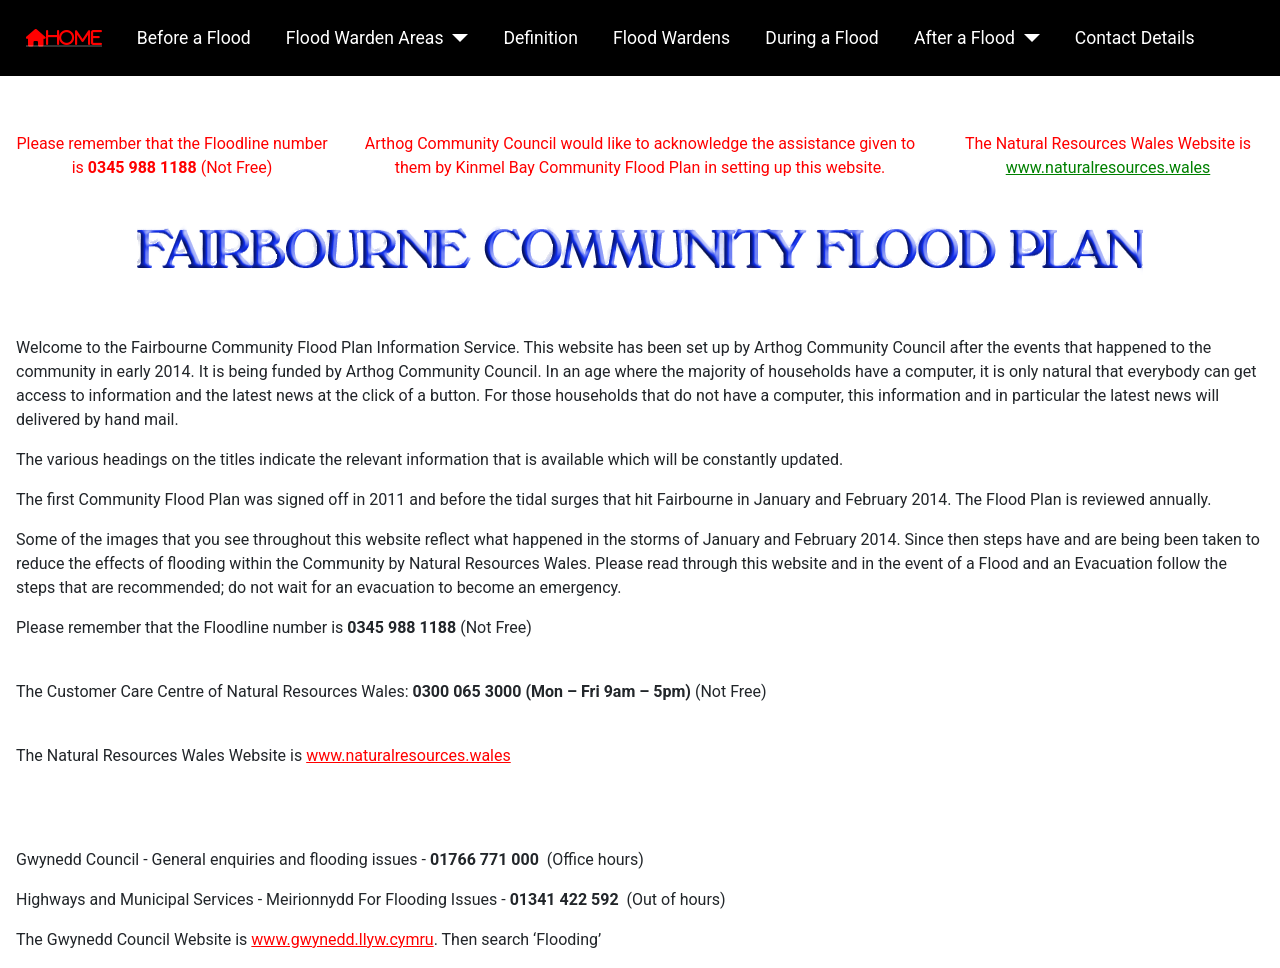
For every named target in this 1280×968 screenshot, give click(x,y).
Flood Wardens (671, 38)
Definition (540, 38)
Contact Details (1135, 38)
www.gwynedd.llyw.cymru (342, 939)
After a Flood (964, 38)
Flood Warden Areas (365, 38)
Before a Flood (194, 38)
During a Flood (821, 38)
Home (74, 38)
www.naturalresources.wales (1108, 167)
